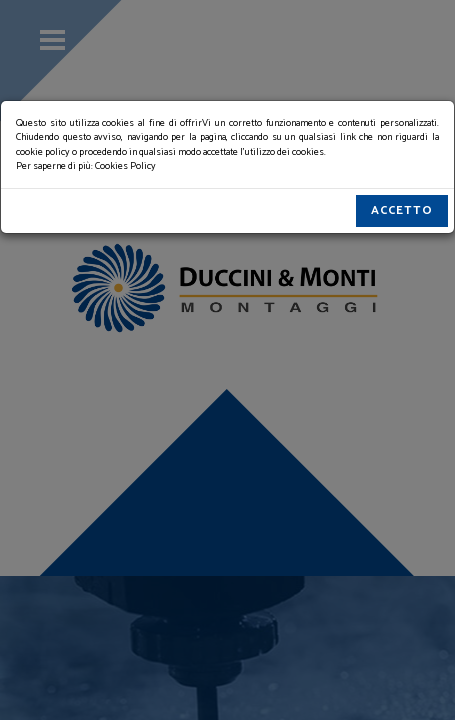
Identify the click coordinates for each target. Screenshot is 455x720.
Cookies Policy (125, 166)
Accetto (402, 210)
